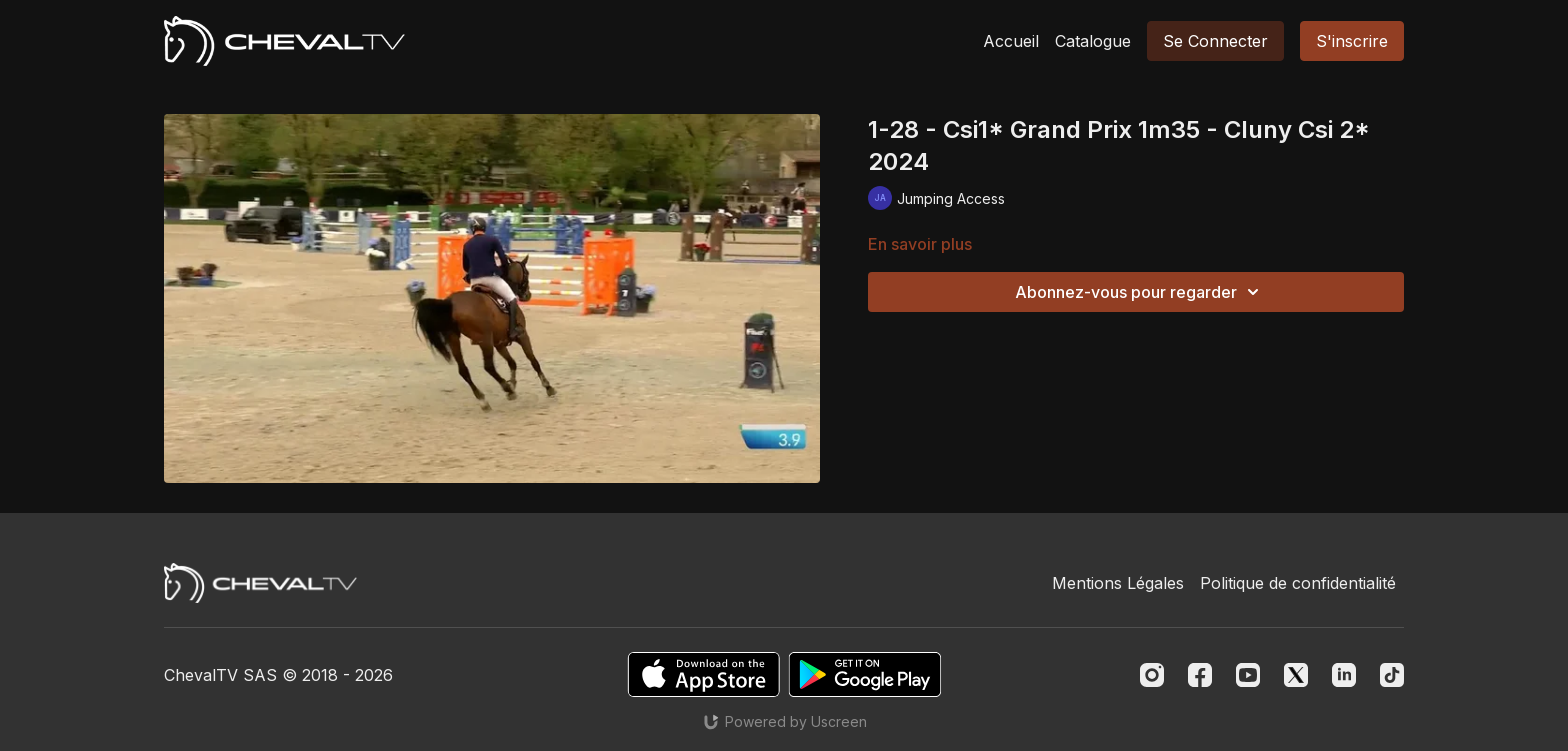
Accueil (1011, 41)
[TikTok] (1392, 675)
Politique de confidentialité (1298, 583)
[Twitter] (1296, 675)
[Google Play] (865, 674)
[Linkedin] (1344, 675)
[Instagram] (1152, 675)
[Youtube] (1248, 675)
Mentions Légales (1118, 583)
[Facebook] (1200, 675)
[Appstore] (703, 674)
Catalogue (1093, 41)
